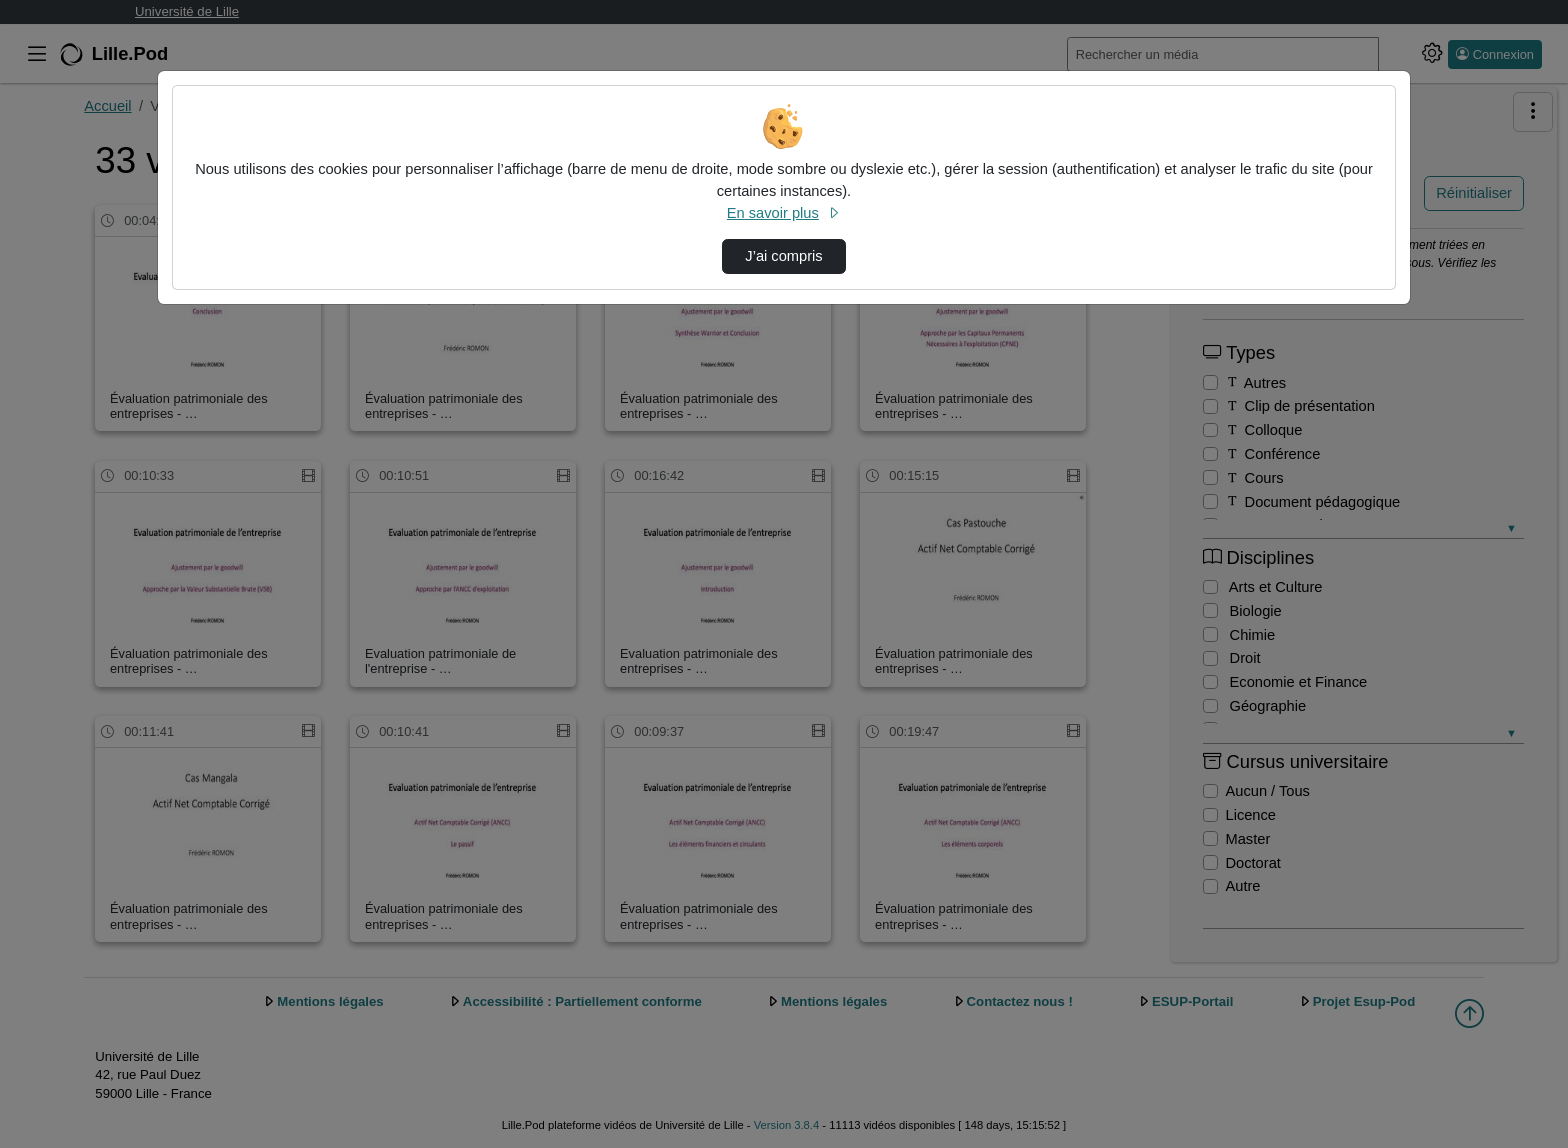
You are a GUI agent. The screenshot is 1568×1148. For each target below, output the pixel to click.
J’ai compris (783, 256)
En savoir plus (784, 213)
